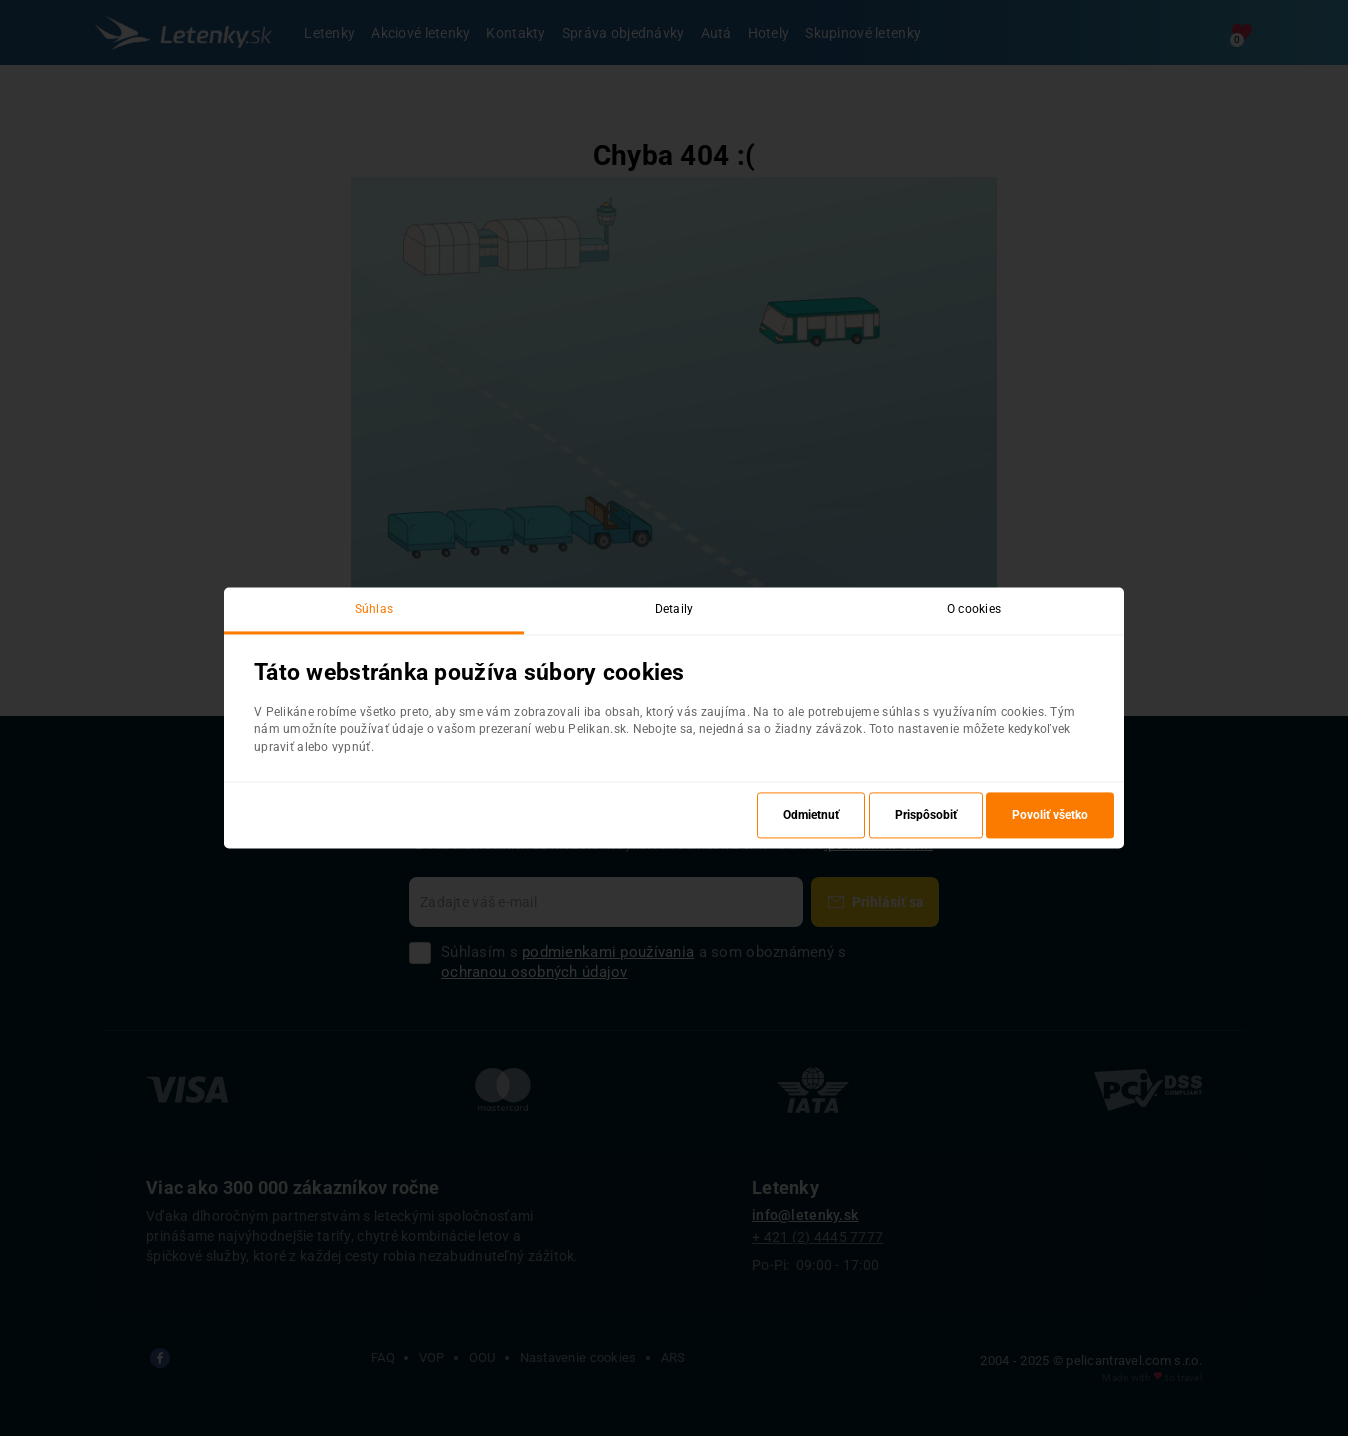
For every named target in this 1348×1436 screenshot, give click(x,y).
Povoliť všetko (1050, 816)
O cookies (974, 609)
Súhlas (374, 609)
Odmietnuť (811, 816)
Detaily (674, 609)
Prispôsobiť (926, 816)
